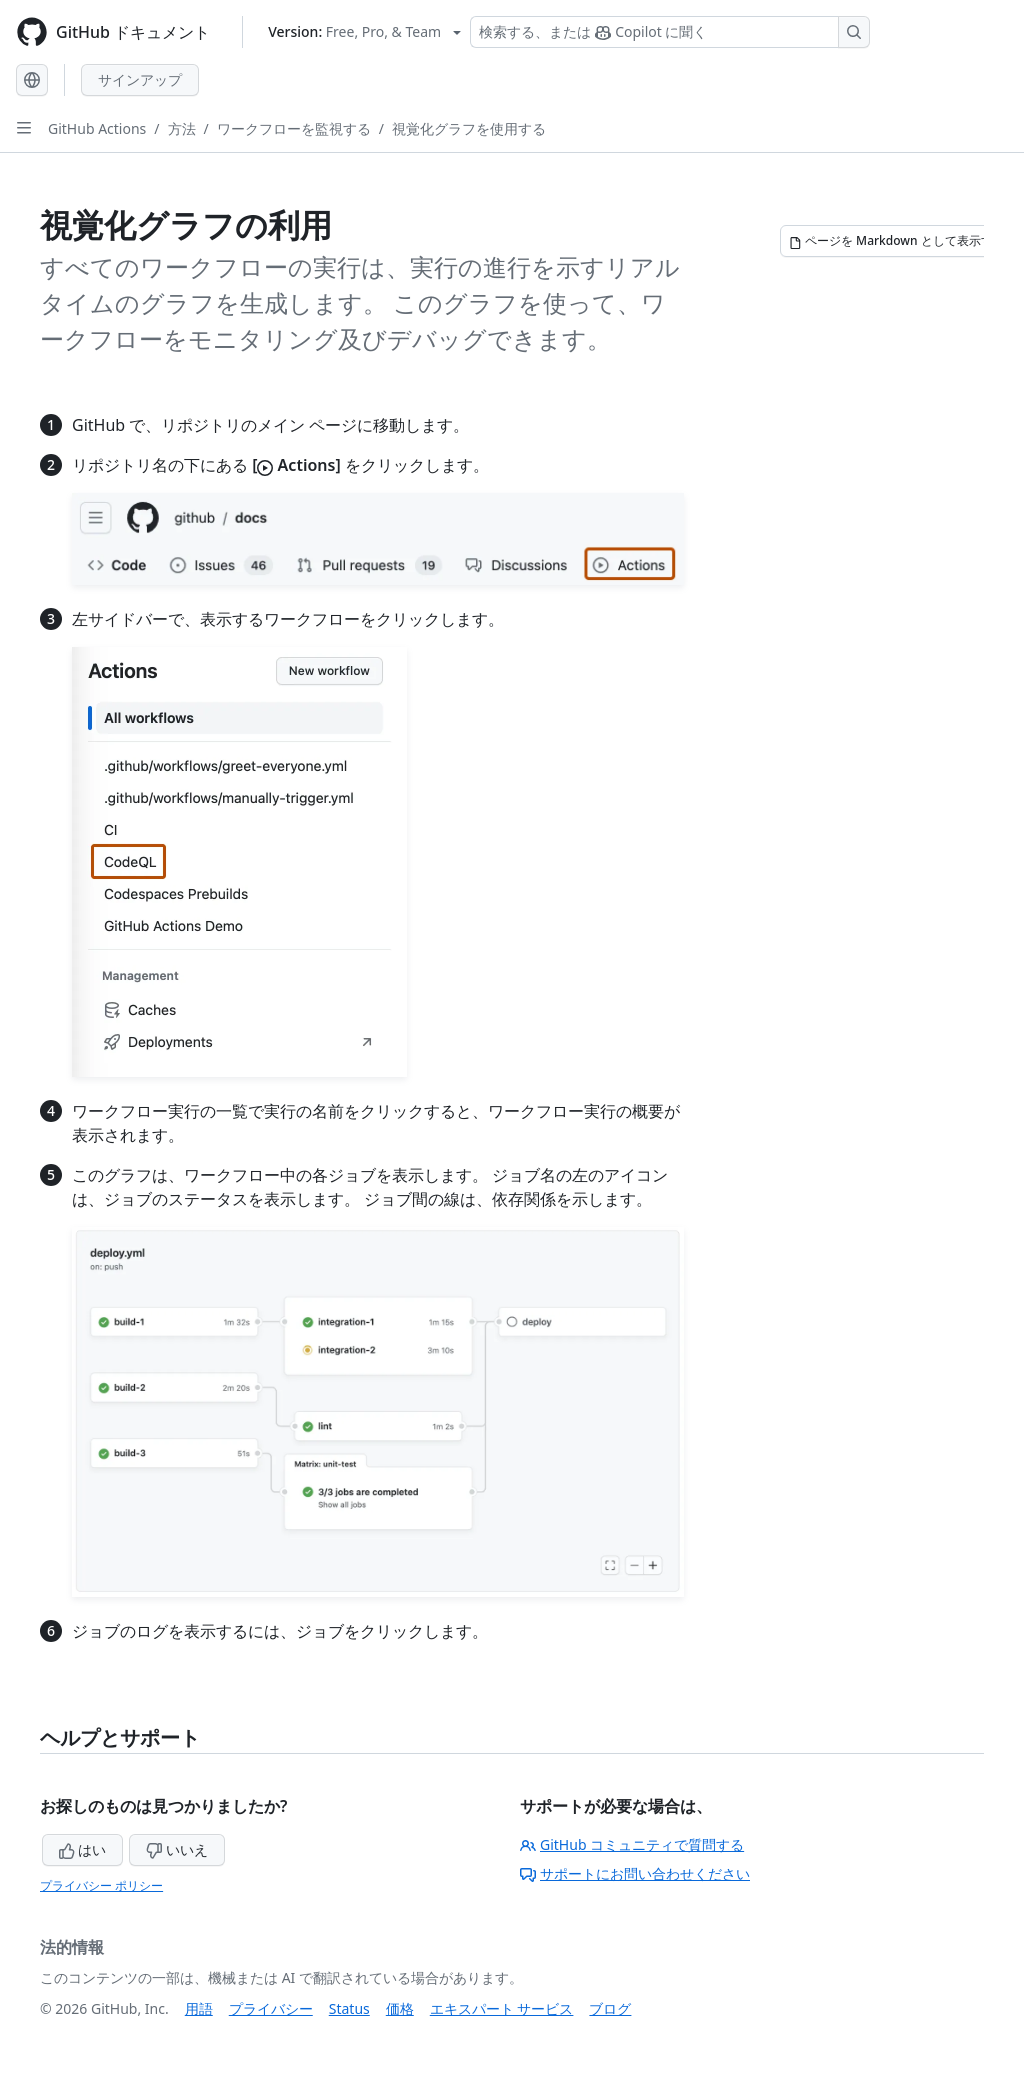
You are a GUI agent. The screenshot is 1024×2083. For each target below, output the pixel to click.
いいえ (177, 1849)
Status (349, 2008)
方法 (182, 128)
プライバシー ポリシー (101, 1885)
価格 (400, 2008)
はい (83, 1849)
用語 (199, 2008)
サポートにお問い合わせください (635, 1873)
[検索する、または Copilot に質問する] (670, 32)
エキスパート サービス (502, 2008)
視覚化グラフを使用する (469, 128)
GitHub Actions (97, 128)
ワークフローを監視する (294, 128)
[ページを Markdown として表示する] (897, 241)
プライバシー (271, 2008)
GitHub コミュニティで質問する (632, 1844)
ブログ (610, 2008)
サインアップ (140, 79)
